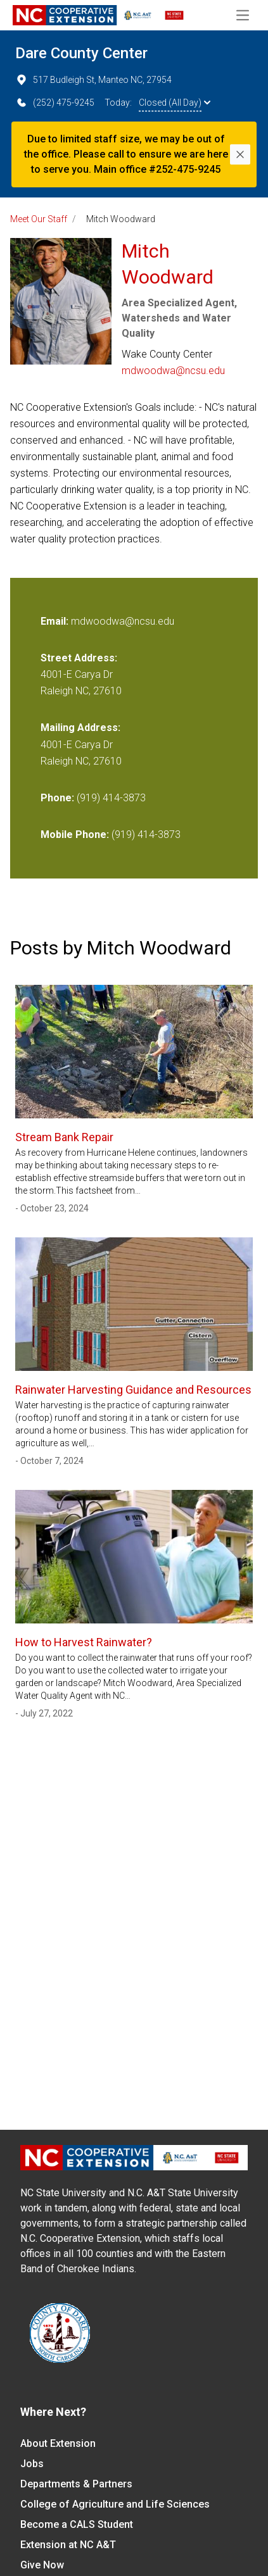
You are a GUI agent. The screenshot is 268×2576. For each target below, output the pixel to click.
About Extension (58, 2443)
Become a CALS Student (76, 2524)
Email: (56, 621)
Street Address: (79, 658)
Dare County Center (81, 53)
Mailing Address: (80, 728)
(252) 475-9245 (54, 102)
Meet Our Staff (38, 219)
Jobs (32, 2464)
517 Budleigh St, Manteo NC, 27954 (93, 79)
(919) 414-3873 (111, 798)
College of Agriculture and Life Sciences (115, 2504)
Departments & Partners (76, 2484)
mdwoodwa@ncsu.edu (173, 371)
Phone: (57, 798)
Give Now (42, 2565)
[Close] (240, 154)
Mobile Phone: (75, 834)
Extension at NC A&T (68, 2545)
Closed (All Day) (174, 102)
